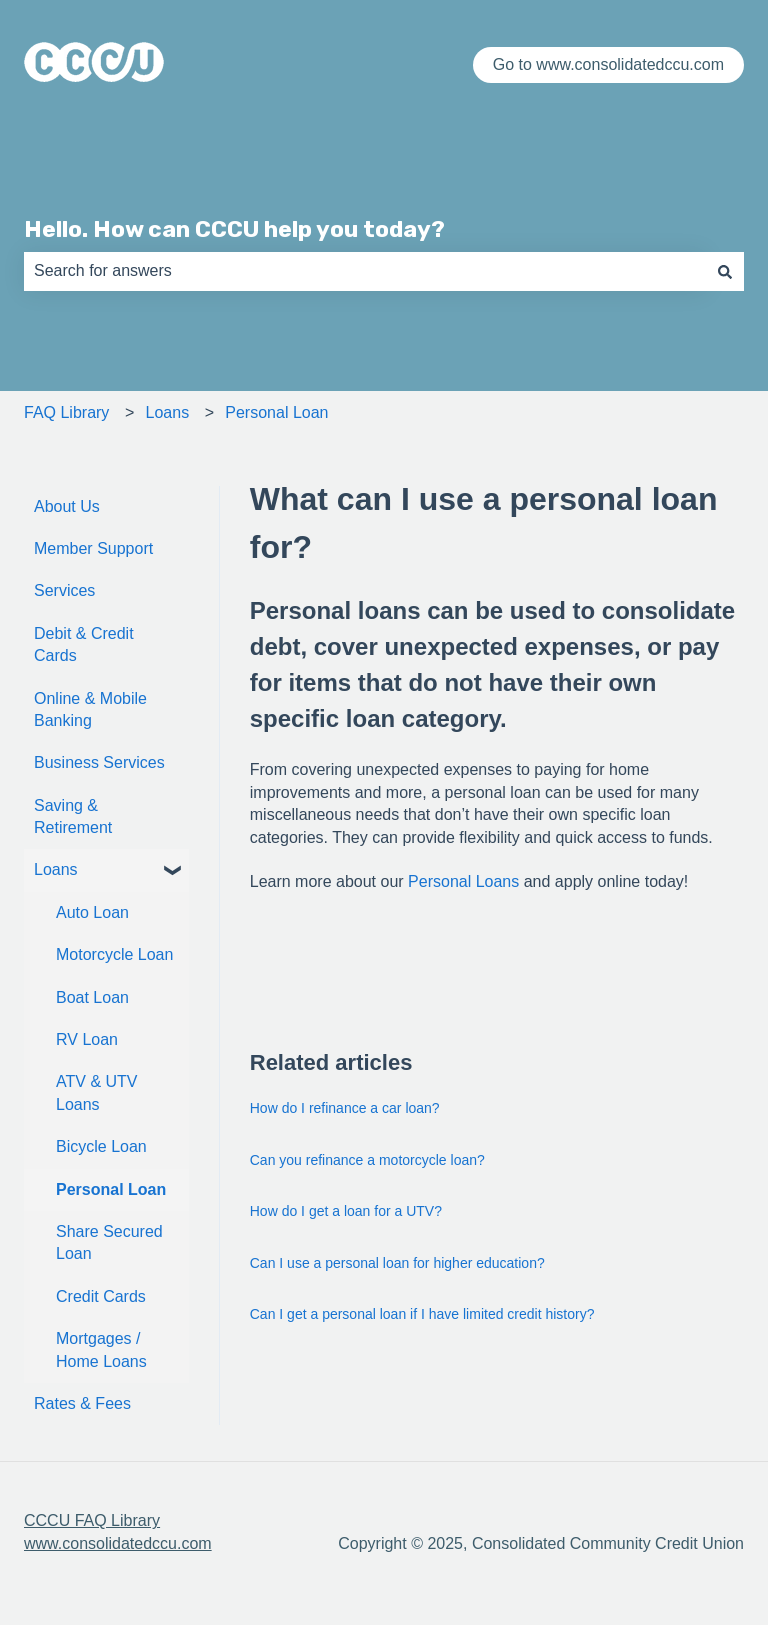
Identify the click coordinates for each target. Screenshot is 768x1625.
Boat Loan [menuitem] (92, 997)
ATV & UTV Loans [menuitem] (97, 1092)
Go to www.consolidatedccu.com (608, 64)
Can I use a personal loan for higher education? (397, 1263)
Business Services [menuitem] (99, 762)
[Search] (725, 271)
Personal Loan (276, 412)
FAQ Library (66, 412)
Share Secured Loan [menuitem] (109, 1242)
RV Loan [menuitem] (87, 1039)
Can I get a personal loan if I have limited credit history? (422, 1314)
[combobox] (365, 271)
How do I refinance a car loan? (345, 1108)
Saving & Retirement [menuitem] (73, 816)
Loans (168, 412)
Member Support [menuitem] (93, 548)
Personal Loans (463, 881)
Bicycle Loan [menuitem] (101, 1146)
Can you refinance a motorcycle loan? (367, 1160)
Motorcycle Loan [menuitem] (114, 954)
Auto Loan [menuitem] (92, 912)
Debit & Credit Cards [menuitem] (84, 644)
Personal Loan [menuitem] (111, 1189)
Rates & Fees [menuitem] (82, 1403)
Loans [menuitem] (56, 869)
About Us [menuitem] (67, 506)
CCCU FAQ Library (92, 1520)
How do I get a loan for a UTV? (346, 1211)
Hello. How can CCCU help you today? (234, 229)
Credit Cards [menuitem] (101, 1296)
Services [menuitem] (64, 590)
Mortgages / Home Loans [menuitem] (101, 1349)
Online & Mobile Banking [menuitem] (90, 709)
